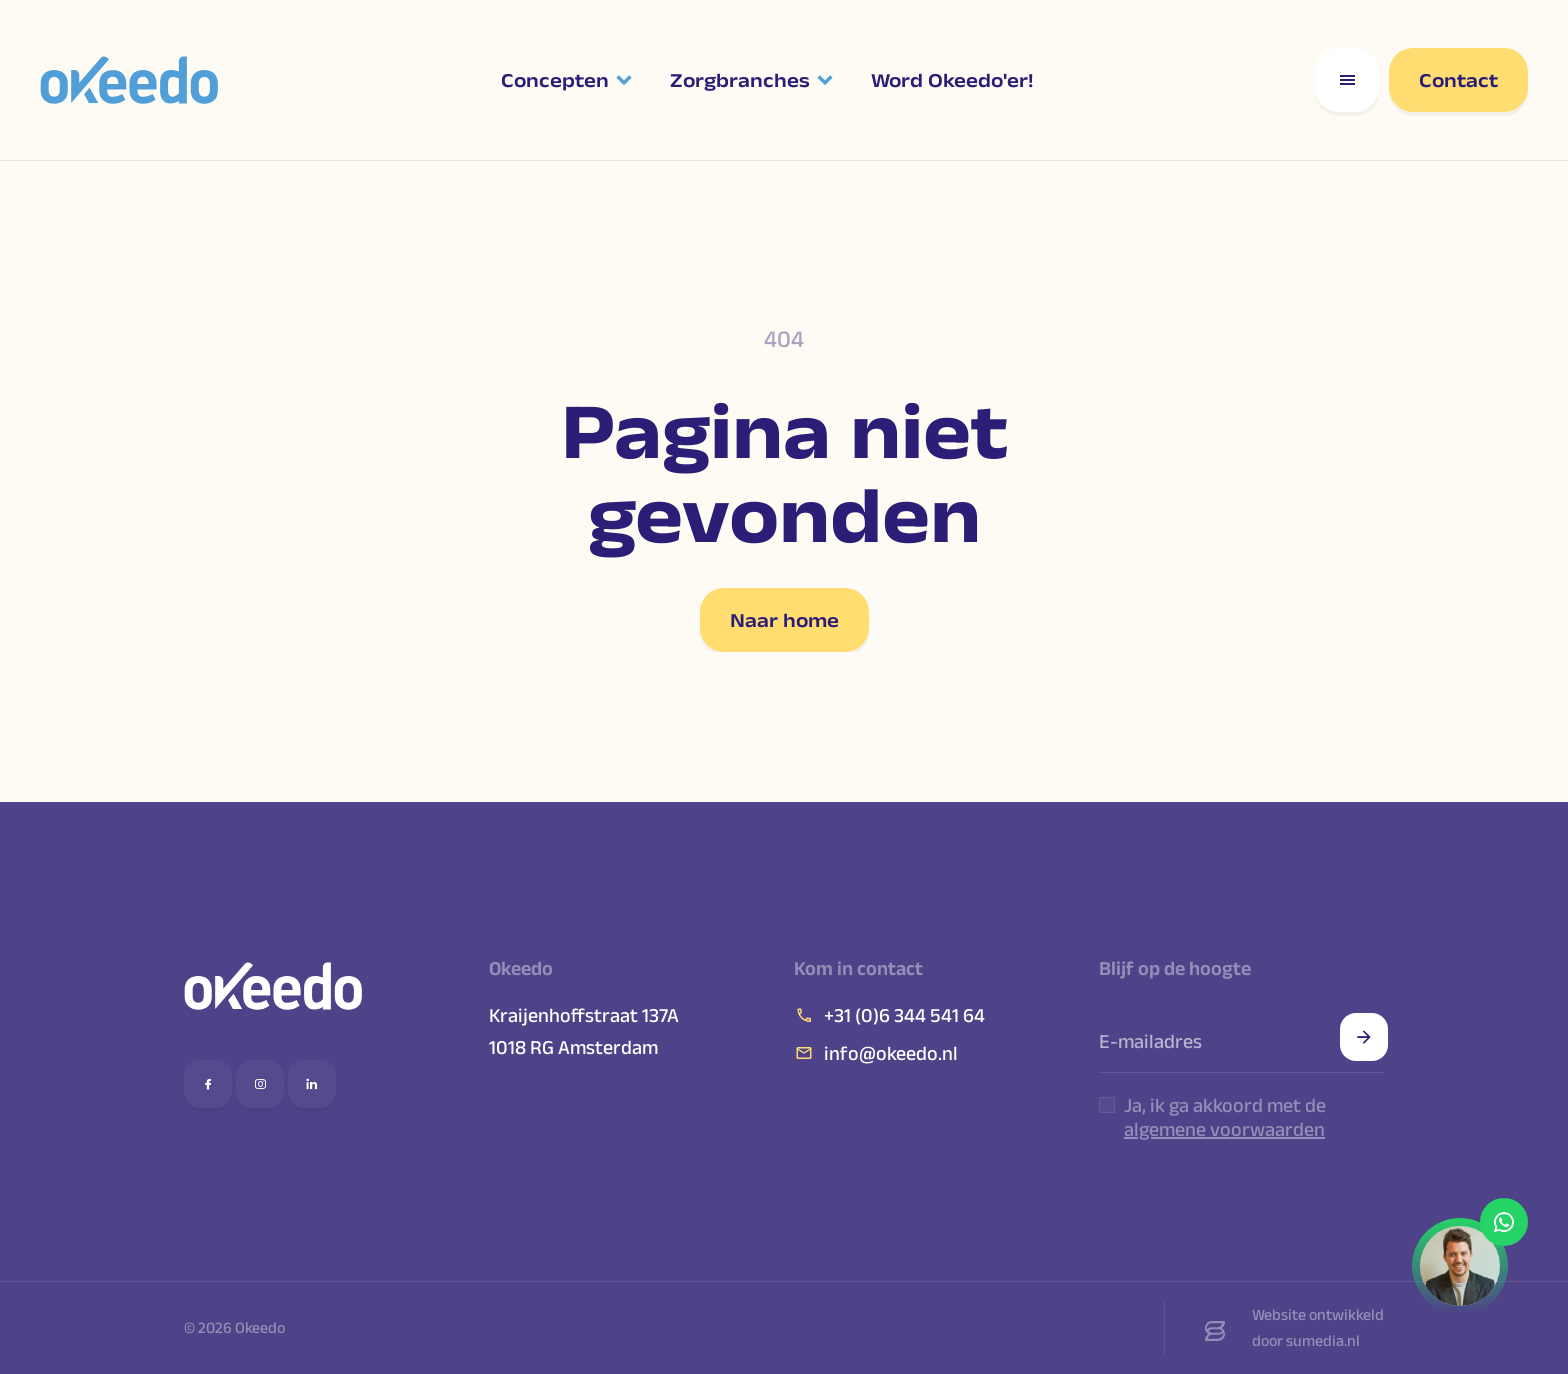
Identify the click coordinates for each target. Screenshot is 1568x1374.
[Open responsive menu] (1347, 80)
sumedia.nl (1323, 1340)
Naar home (784, 620)
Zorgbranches (740, 80)
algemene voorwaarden (1224, 1129)
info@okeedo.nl (876, 1053)
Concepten (555, 80)
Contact (1458, 80)
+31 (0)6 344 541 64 (889, 1015)
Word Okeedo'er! (952, 80)
